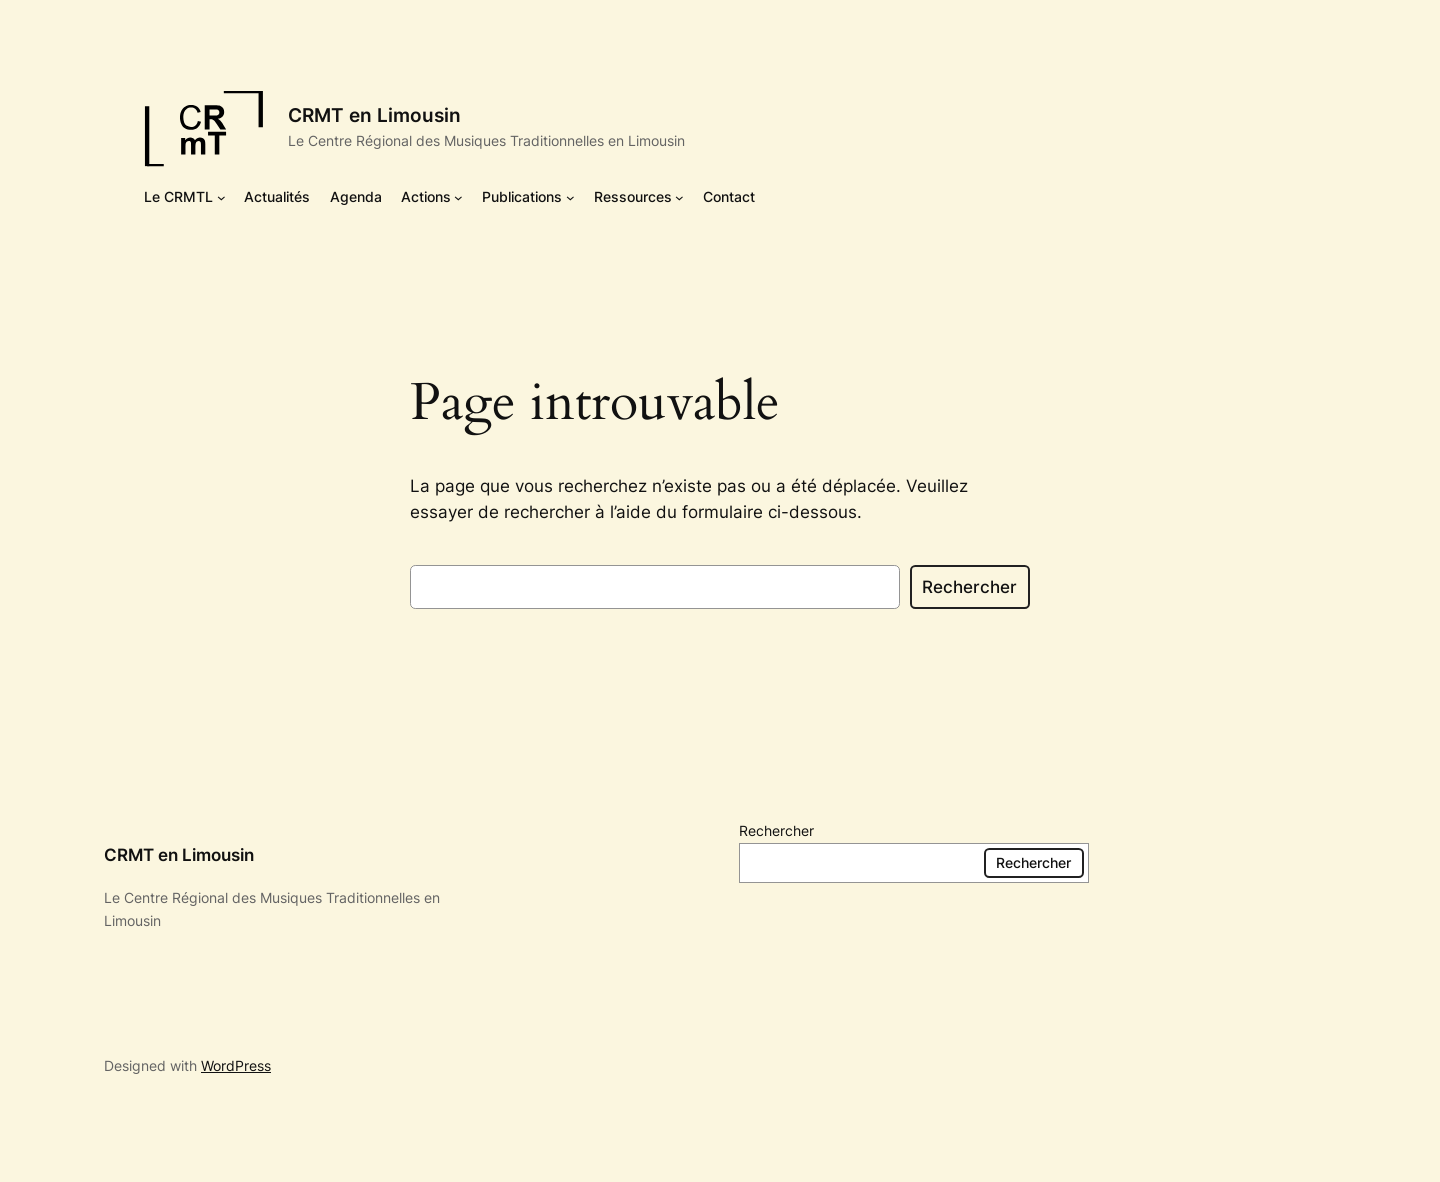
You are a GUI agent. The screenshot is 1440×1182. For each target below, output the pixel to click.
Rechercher (969, 587)
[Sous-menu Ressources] (679, 197)
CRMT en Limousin (374, 115)
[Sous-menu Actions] (458, 197)
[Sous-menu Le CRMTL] (221, 197)
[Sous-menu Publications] (570, 197)
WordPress (236, 1065)
